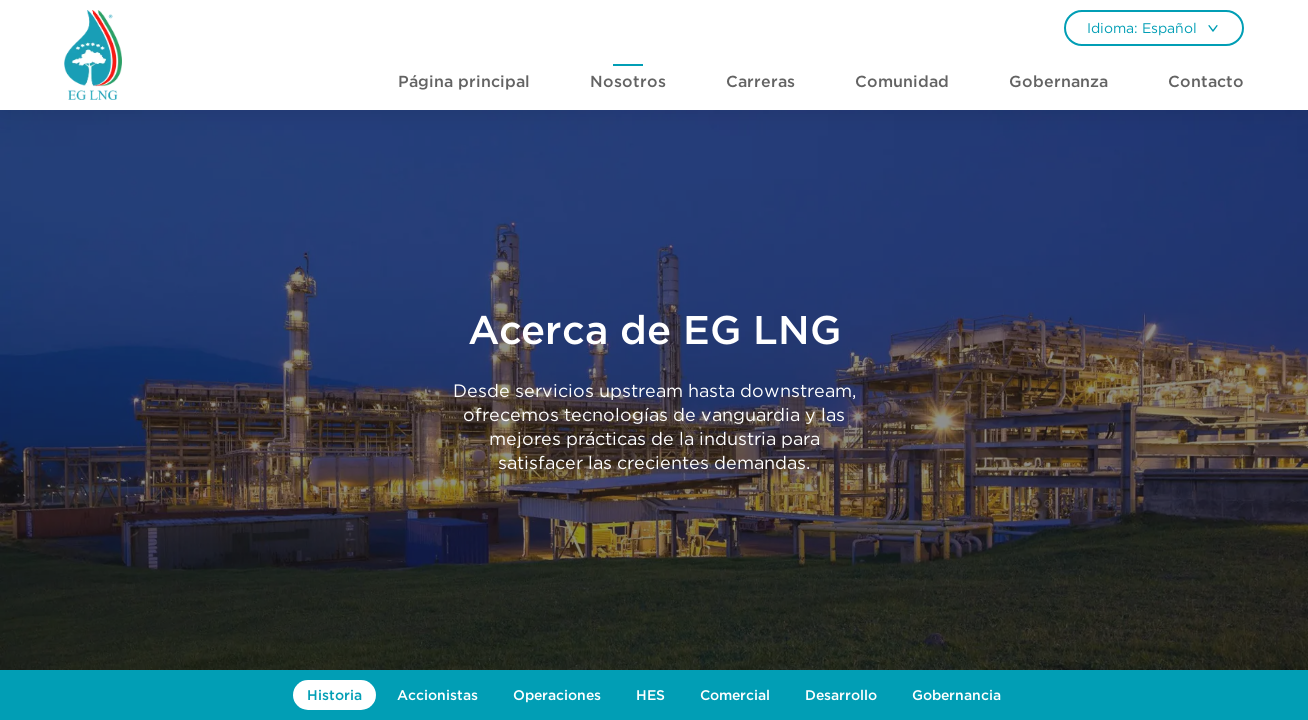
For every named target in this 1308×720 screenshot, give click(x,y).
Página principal (464, 81)
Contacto (1206, 81)
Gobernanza (1058, 81)
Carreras (760, 81)
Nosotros (628, 81)
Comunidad (902, 81)
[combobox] (1154, 28)
